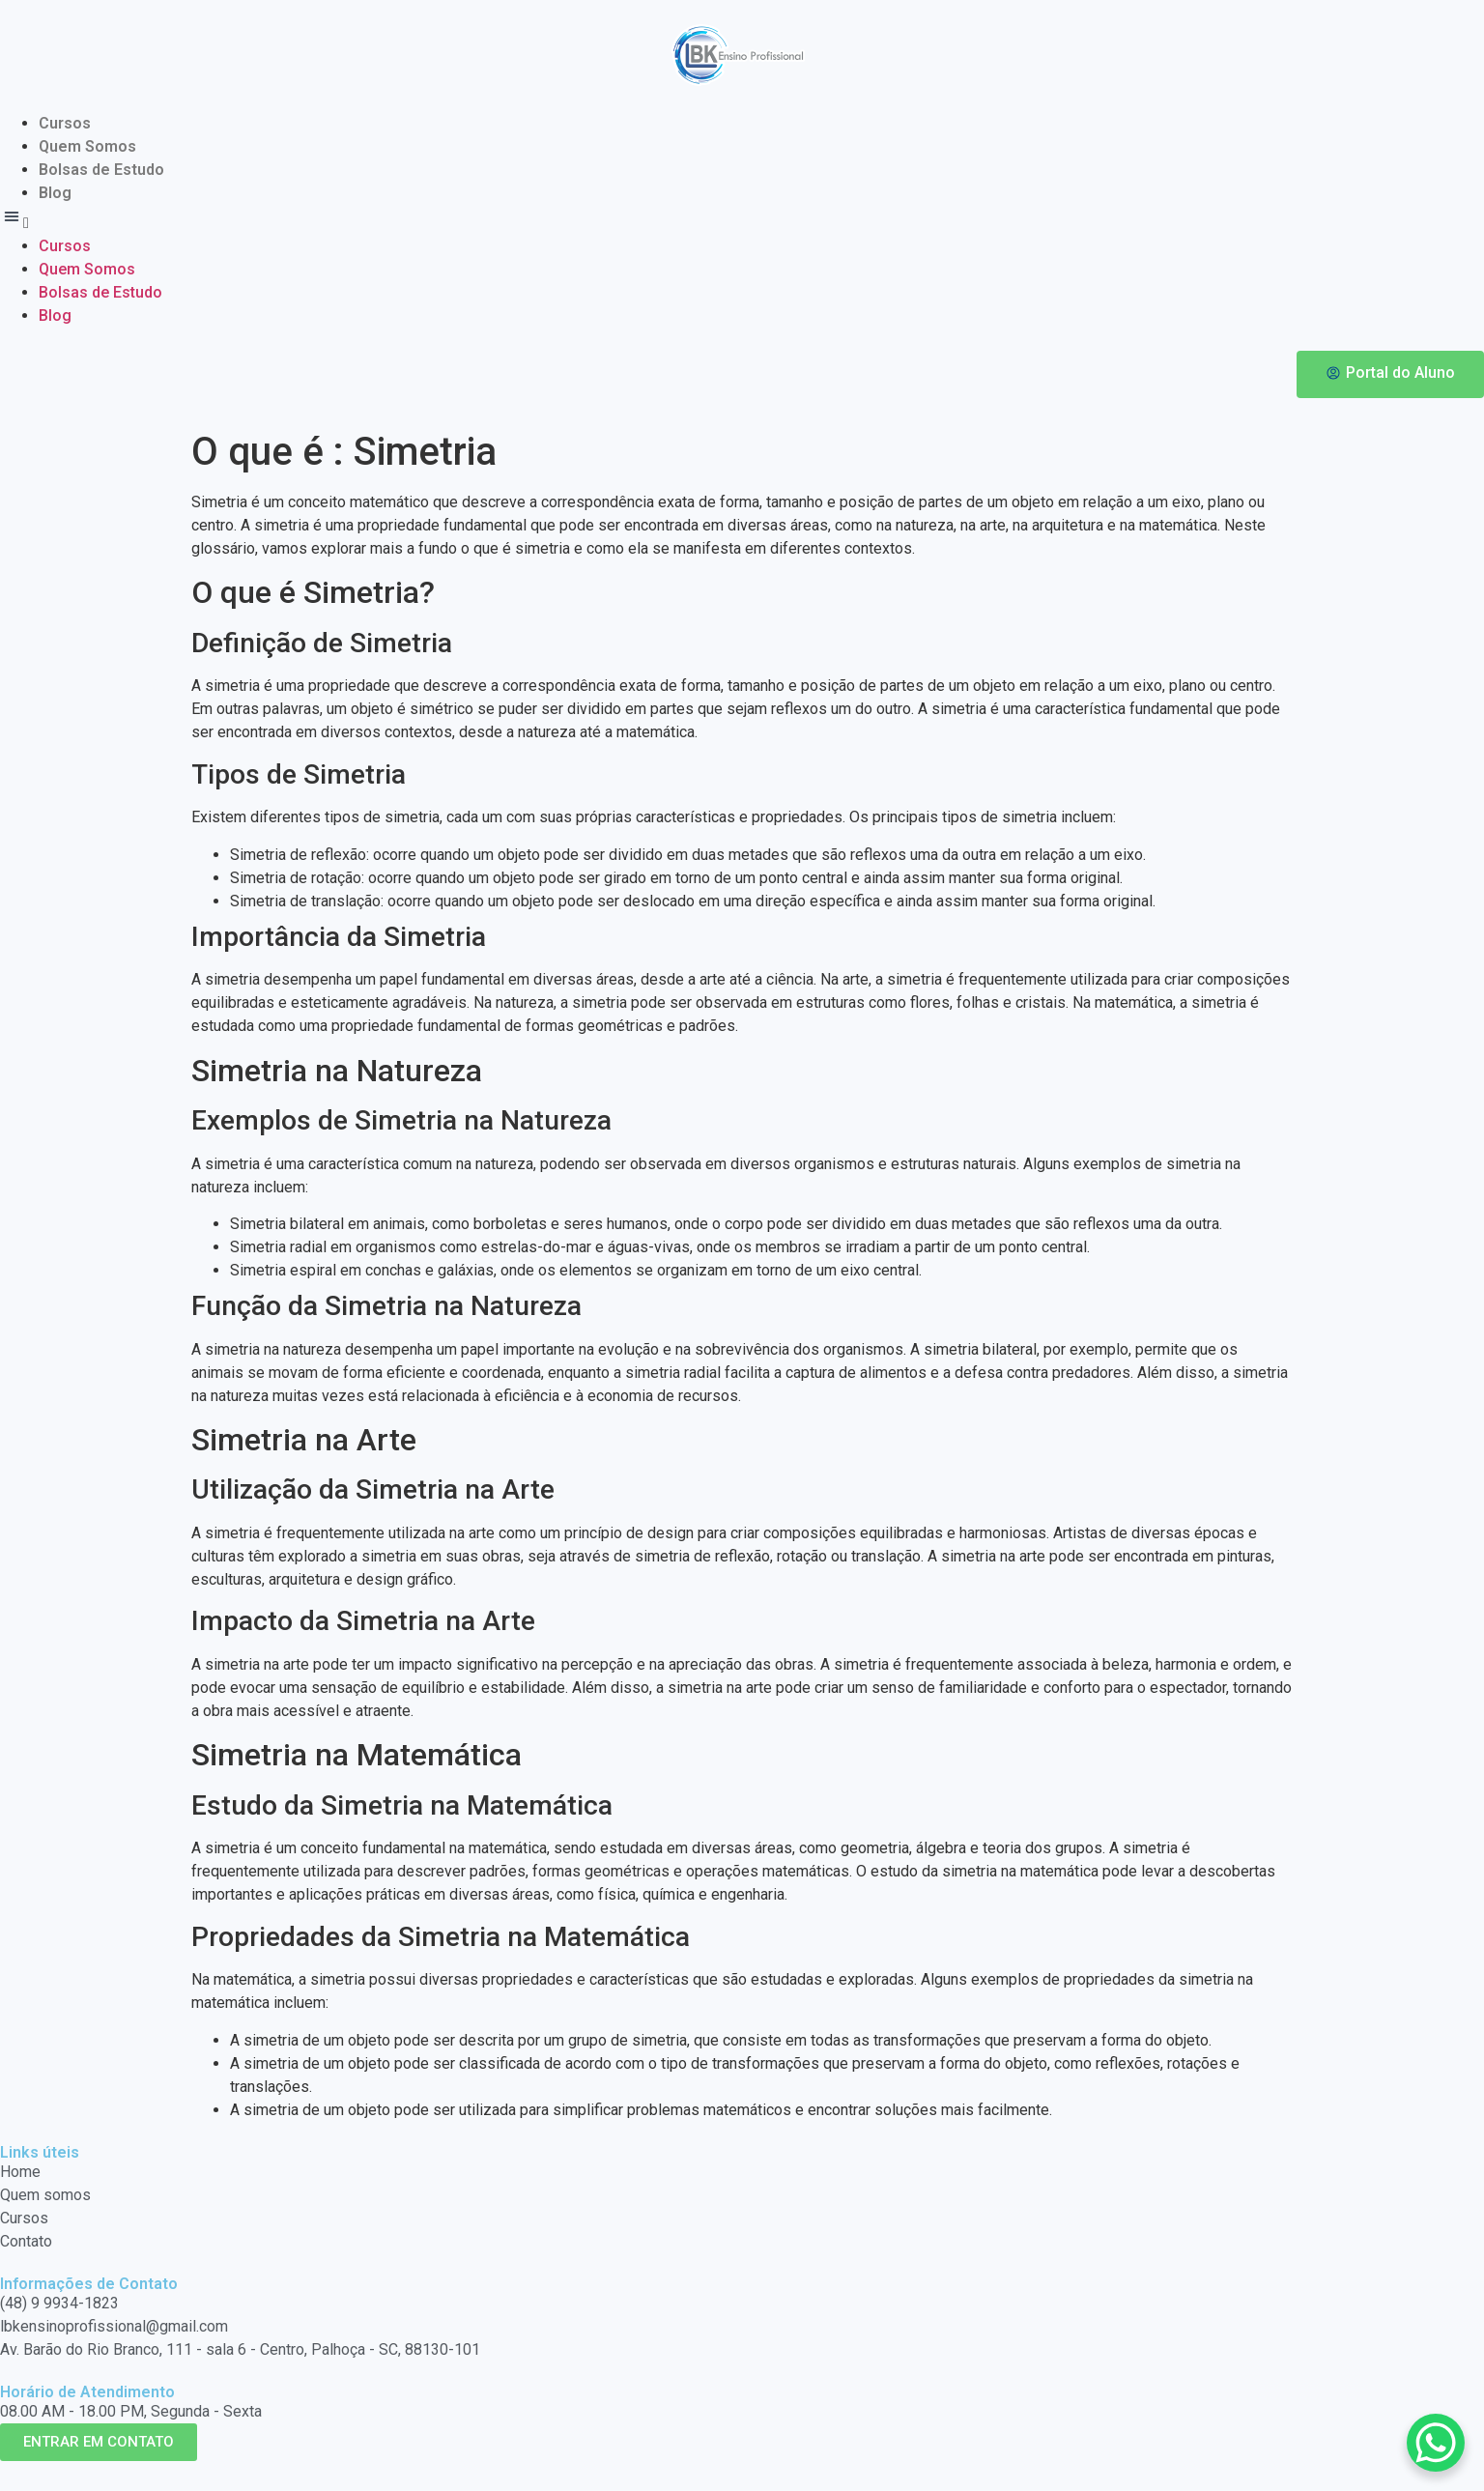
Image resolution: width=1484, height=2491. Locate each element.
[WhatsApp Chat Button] (1436, 2443)
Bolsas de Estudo (101, 169)
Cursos (65, 123)
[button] (742, 220)
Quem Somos (87, 146)
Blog (55, 193)
